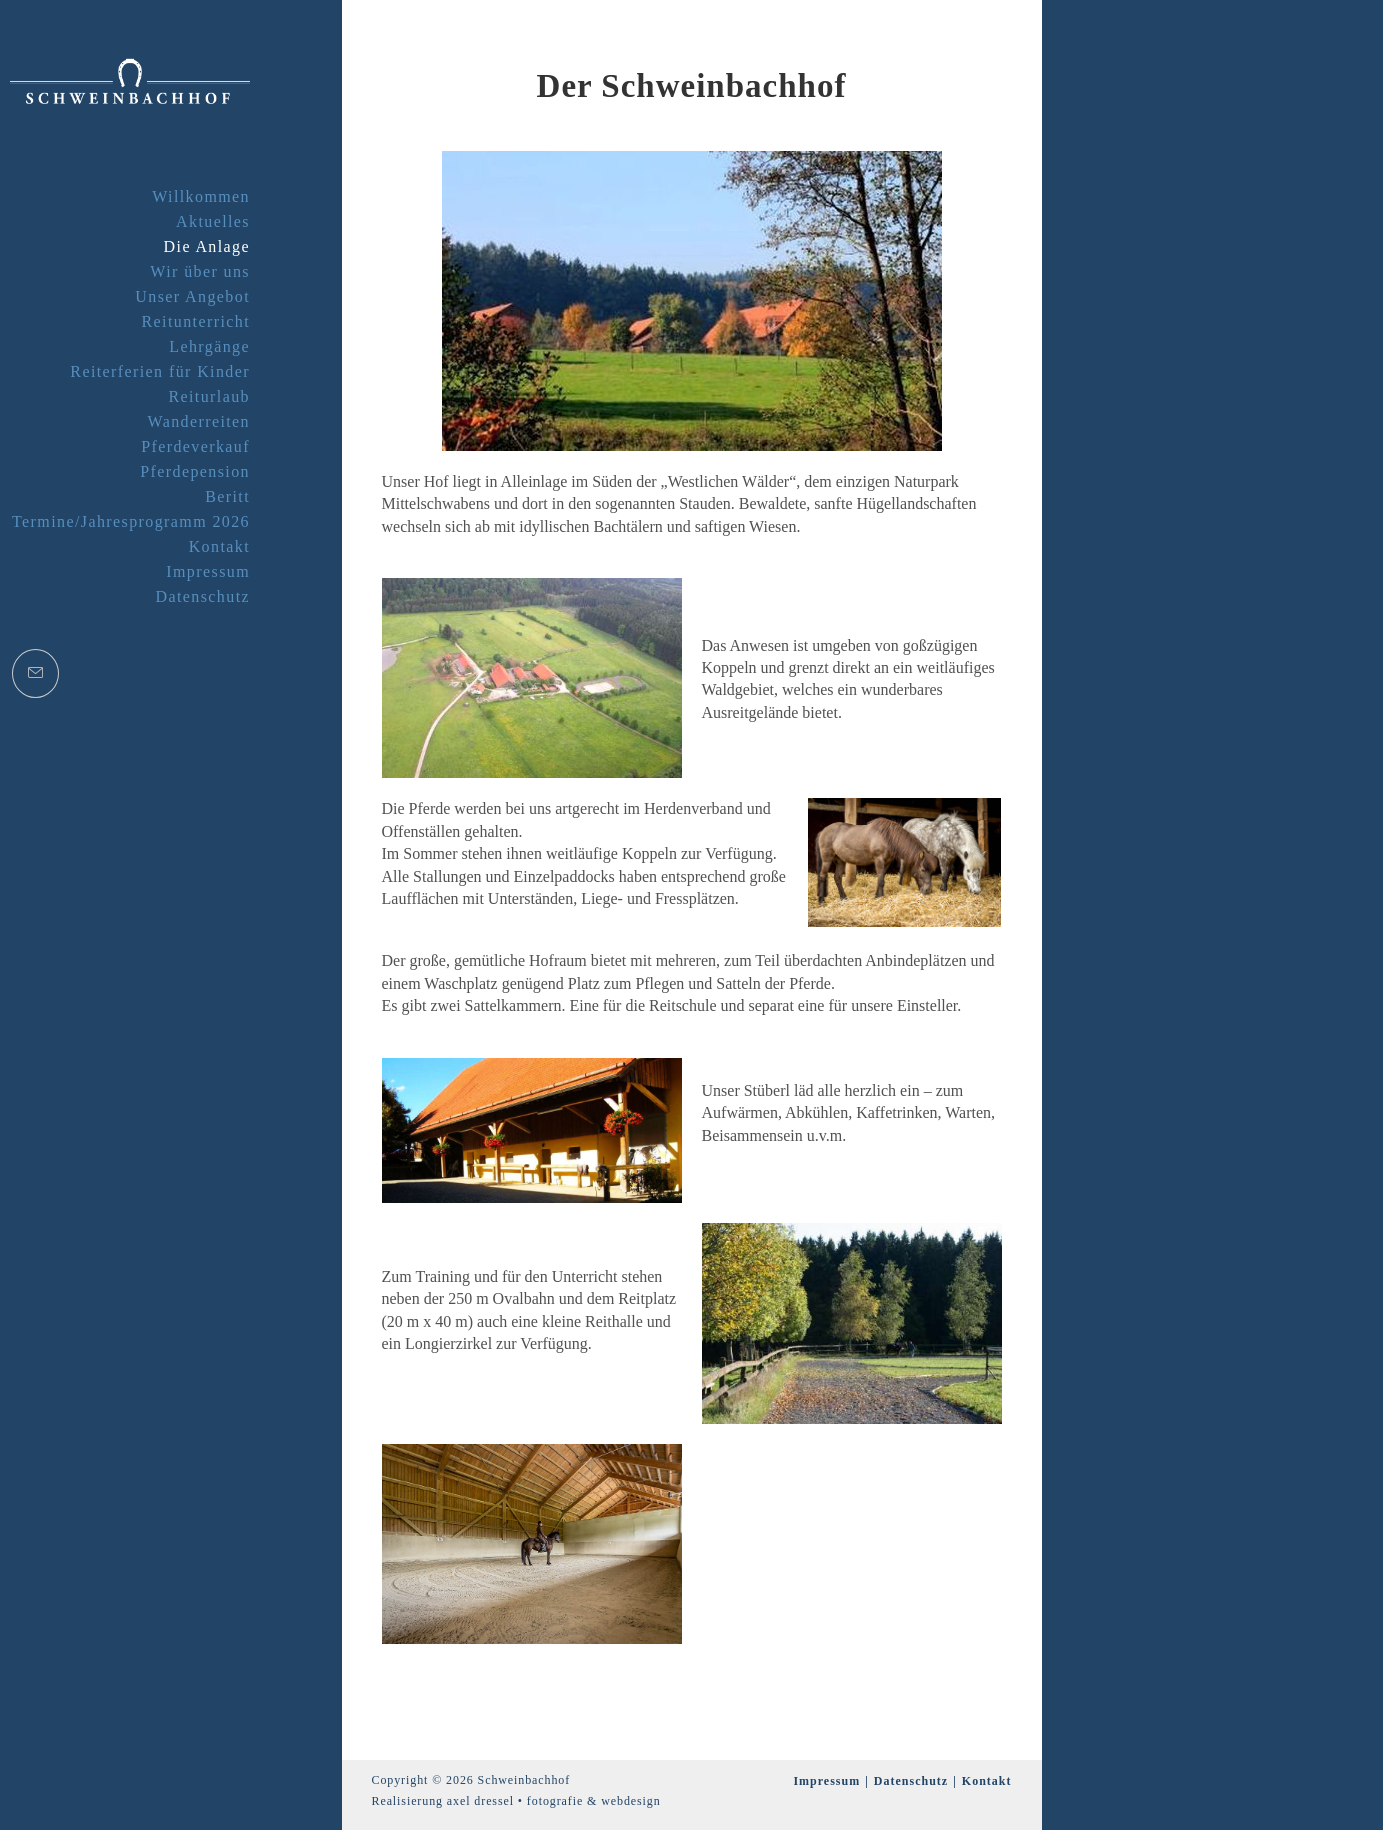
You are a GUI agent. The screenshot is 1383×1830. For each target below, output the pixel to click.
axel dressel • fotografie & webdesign (554, 1801)
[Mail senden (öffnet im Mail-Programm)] (35, 673)
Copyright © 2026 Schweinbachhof (471, 1780)
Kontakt (987, 1781)
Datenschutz (911, 1781)
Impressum (826, 1781)
